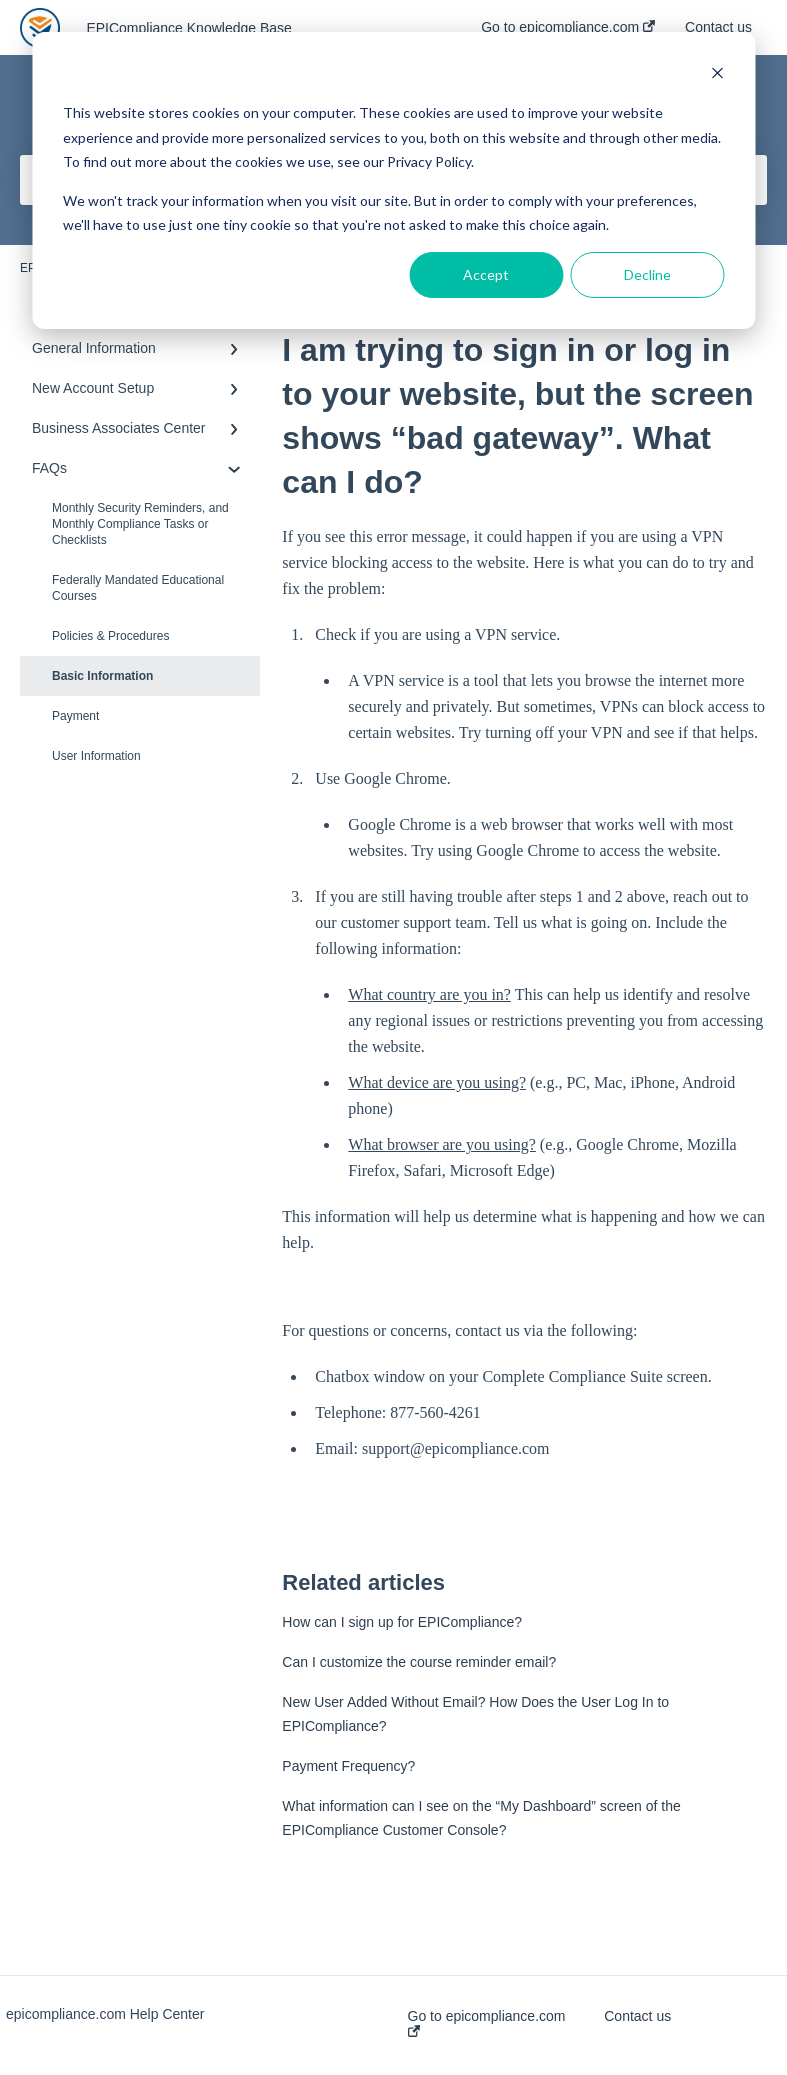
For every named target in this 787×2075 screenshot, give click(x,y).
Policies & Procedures (110, 636)
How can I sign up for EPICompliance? (402, 1622)
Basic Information (102, 676)
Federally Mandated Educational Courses (138, 588)
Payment (75, 716)
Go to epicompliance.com (487, 2022)
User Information (96, 756)
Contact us (637, 2016)
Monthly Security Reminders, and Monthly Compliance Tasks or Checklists (140, 524)
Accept (486, 274)
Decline (647, 274)
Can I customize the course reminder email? (419, 1662)
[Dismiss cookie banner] (717, 75)
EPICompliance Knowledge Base (188, 28)
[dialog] (393, 180)
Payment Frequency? (348, 1766)
